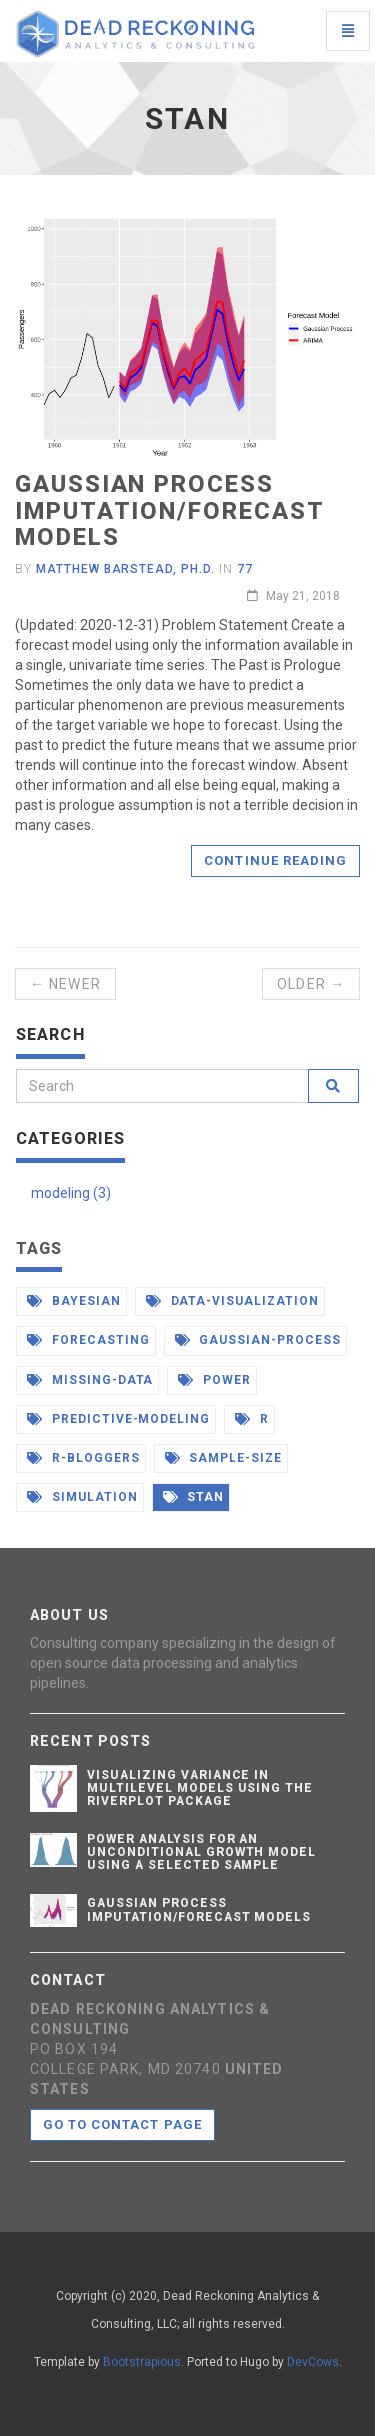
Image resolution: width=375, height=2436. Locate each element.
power (214, 1380)
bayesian (74, 1301)
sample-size (224, 1458)
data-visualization (232, 1301)
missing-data (90, 1380)
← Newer (65, 984)
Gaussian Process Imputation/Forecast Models (169, 510)
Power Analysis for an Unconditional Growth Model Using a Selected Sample (201, 1852)
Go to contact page (122, 2124)
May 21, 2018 (293, 596)
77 (245, 569)
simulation (82, 1497)
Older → (311, 984)
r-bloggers (83, 1458)
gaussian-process (258, 1340)
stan (194, 1497)
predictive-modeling (118, 1419)
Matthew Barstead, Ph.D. (125, 569)
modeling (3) (71, 1193)
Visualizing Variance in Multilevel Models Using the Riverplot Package (200, 1788)
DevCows (313, 2362)
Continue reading (275, 860)
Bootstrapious (142, 2362)
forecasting (88, 1340)
